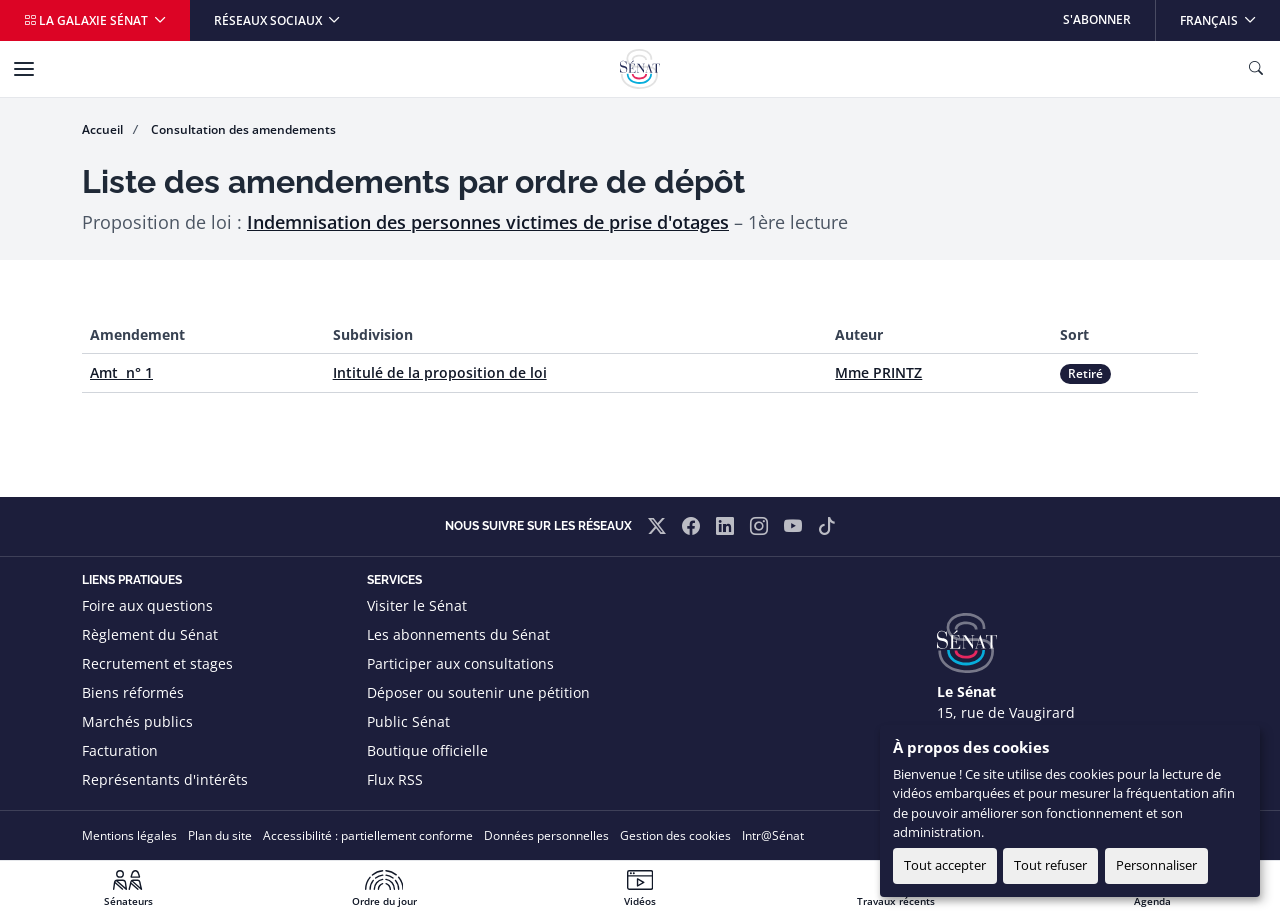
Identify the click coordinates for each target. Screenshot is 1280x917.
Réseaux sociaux (269, 20)
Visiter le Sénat (417, 605)
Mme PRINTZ (878, 372)
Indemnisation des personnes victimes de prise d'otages (488, 222)
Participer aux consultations (460, 663)
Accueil (102, 129)
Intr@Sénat (773, 835)
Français (1229, 14)
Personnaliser (1156, 865)
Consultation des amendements (243, 129)
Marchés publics (137, 721)
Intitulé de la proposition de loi (440, 372)
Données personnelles (546, 835)
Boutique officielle (427, 750)
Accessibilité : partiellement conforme (368, 835)
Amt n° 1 (121, 372)
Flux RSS (395, 779)
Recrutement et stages (157, 663)
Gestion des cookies (675, 835)
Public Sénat (408, 721)
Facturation (120, 750)
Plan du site (220, 835)
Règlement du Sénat (150, 634)
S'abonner (1097, 19)
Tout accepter (945, 865)
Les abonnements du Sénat (458, 634)
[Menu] (24, 69)
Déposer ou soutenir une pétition (478, 692)
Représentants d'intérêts (165, 779)
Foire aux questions (147, 605)
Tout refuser (1050, 865)
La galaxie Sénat (87, 20)
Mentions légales (129, 835)
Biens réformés (133, 692)
